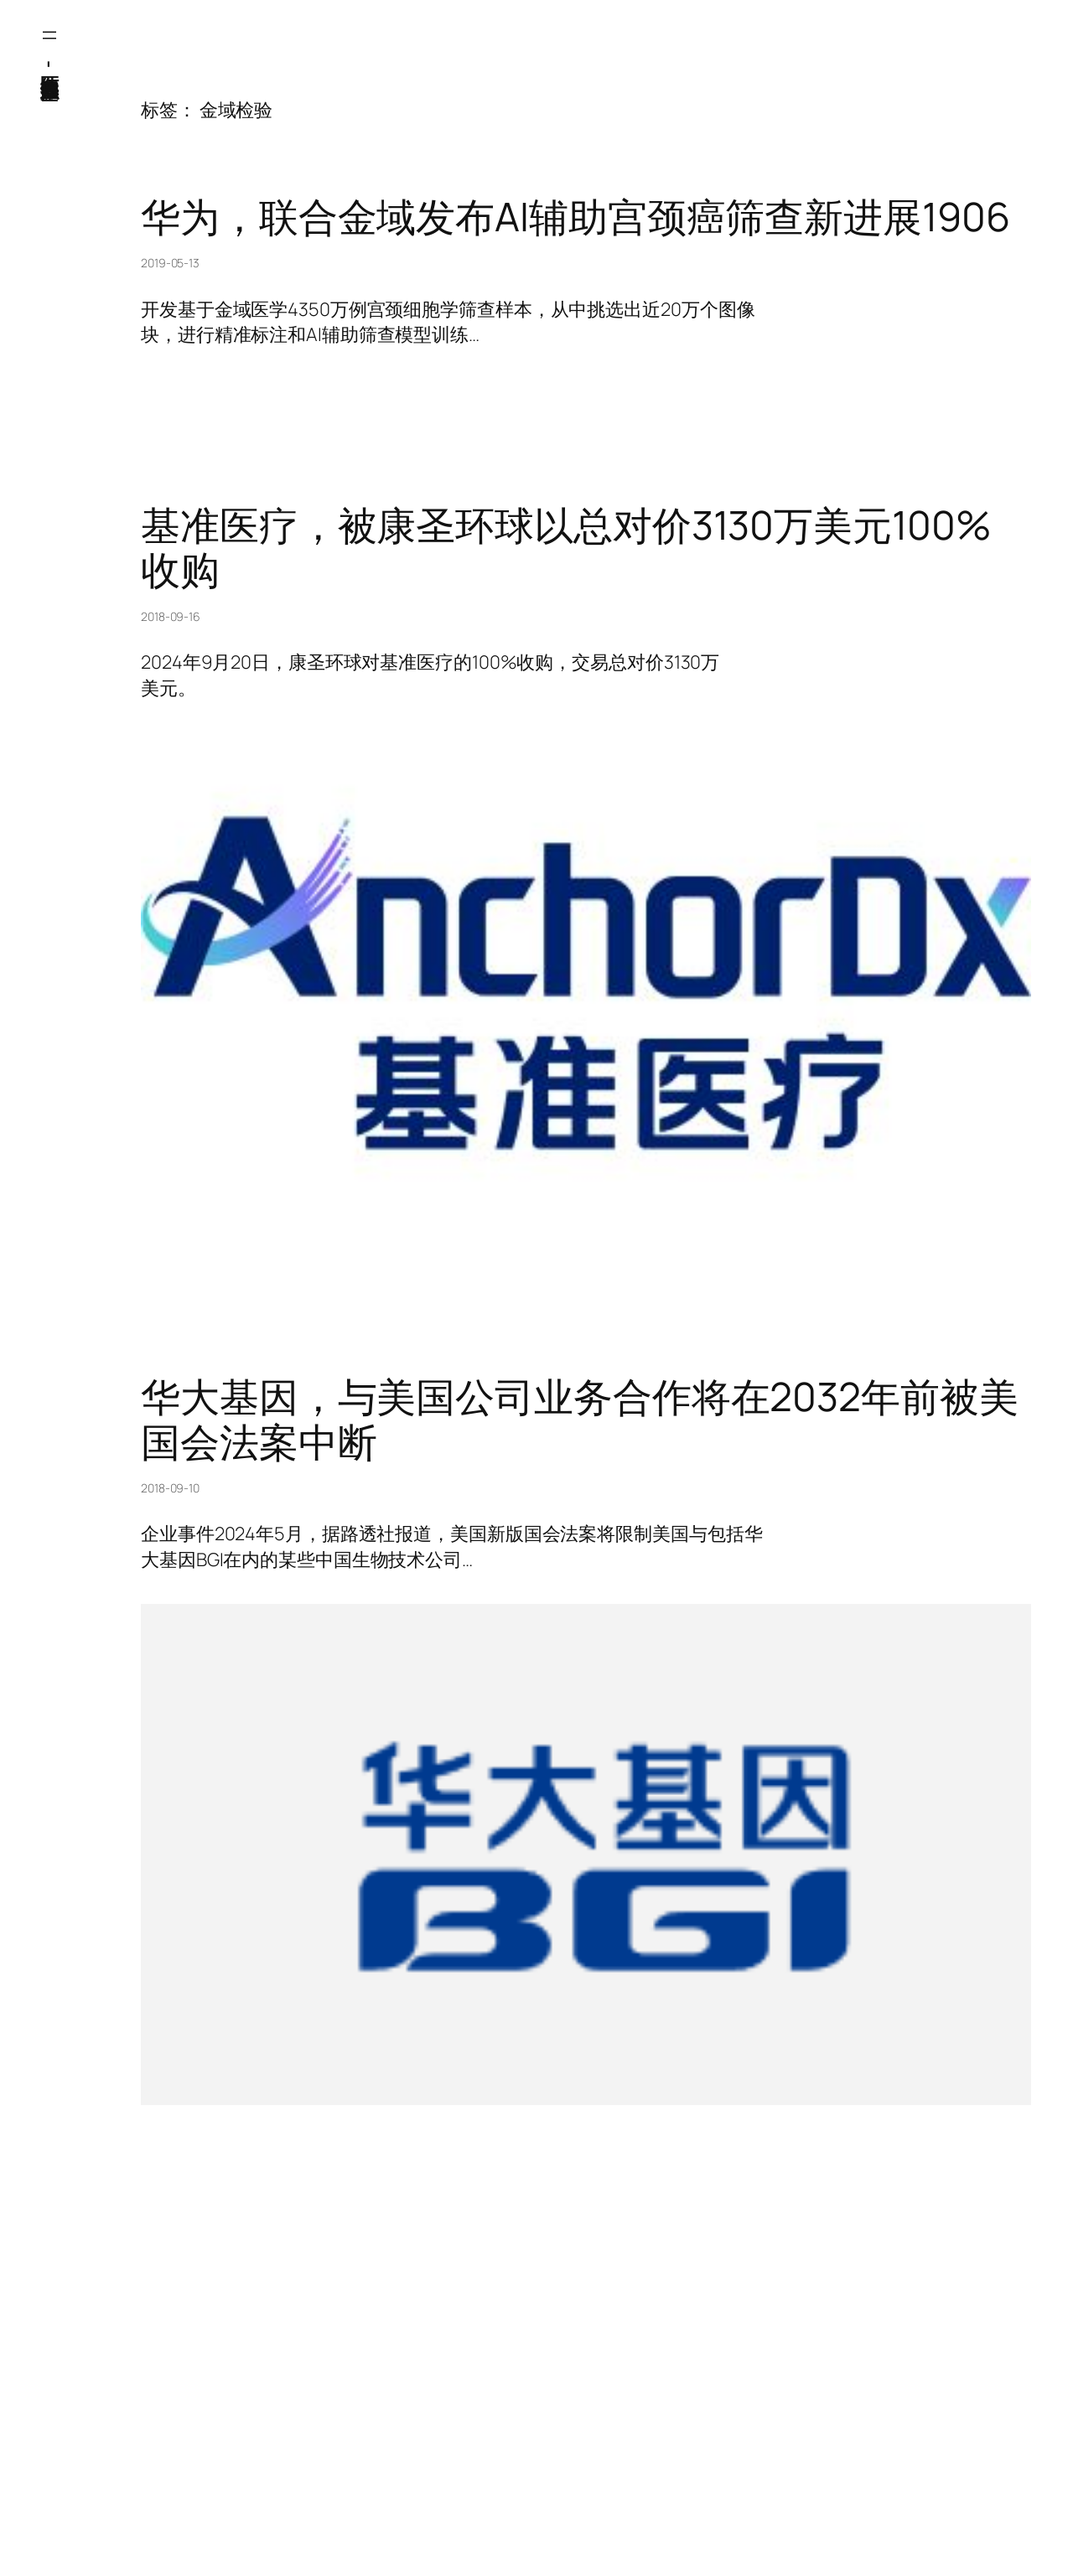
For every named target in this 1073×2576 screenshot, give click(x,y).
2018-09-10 (170, 1488)
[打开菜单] (49, 35)
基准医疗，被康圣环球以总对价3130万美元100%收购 (566, 547)
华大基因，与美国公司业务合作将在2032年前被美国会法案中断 (580, 1418)
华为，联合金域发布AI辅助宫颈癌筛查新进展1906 (575, 216)
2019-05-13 (170, 263)
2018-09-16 (170, 616)
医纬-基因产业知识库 (49, 63)
